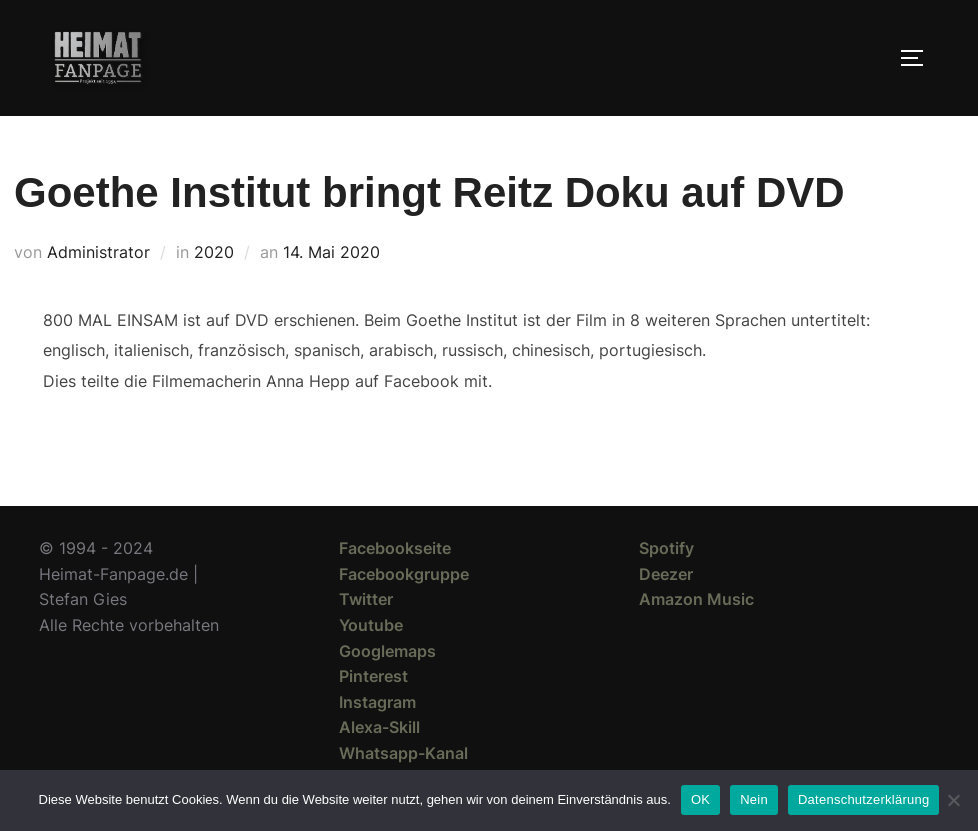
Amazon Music (696, 599)
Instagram (377, 702)
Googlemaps (387, 651)
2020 (214, 252)
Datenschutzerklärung (863, 799)
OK (700, 799)
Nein (754, 799)
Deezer (666, 574)
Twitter (366, 599)
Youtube (371, 625)
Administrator (98, 252)
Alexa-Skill (379, 727)
